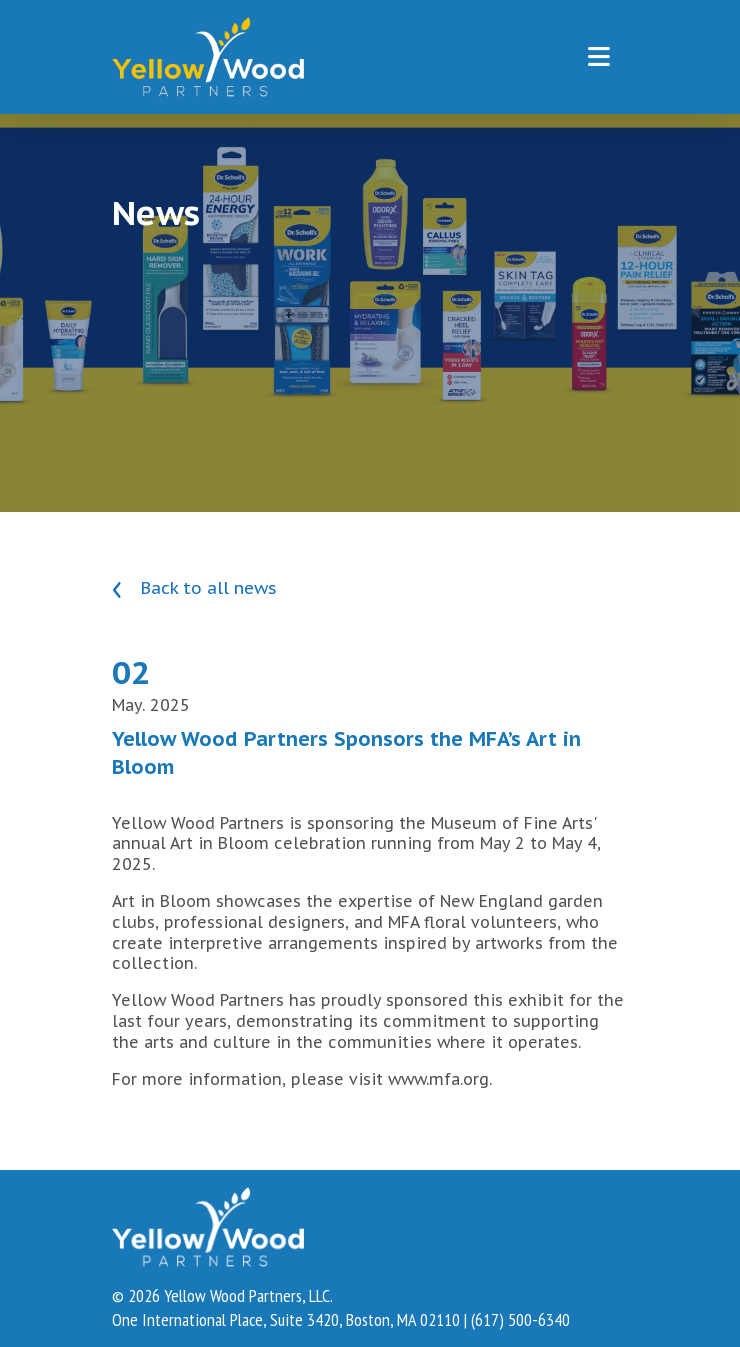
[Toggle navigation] (599, 57)
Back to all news (194, 588)
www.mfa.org (438, 1079)
